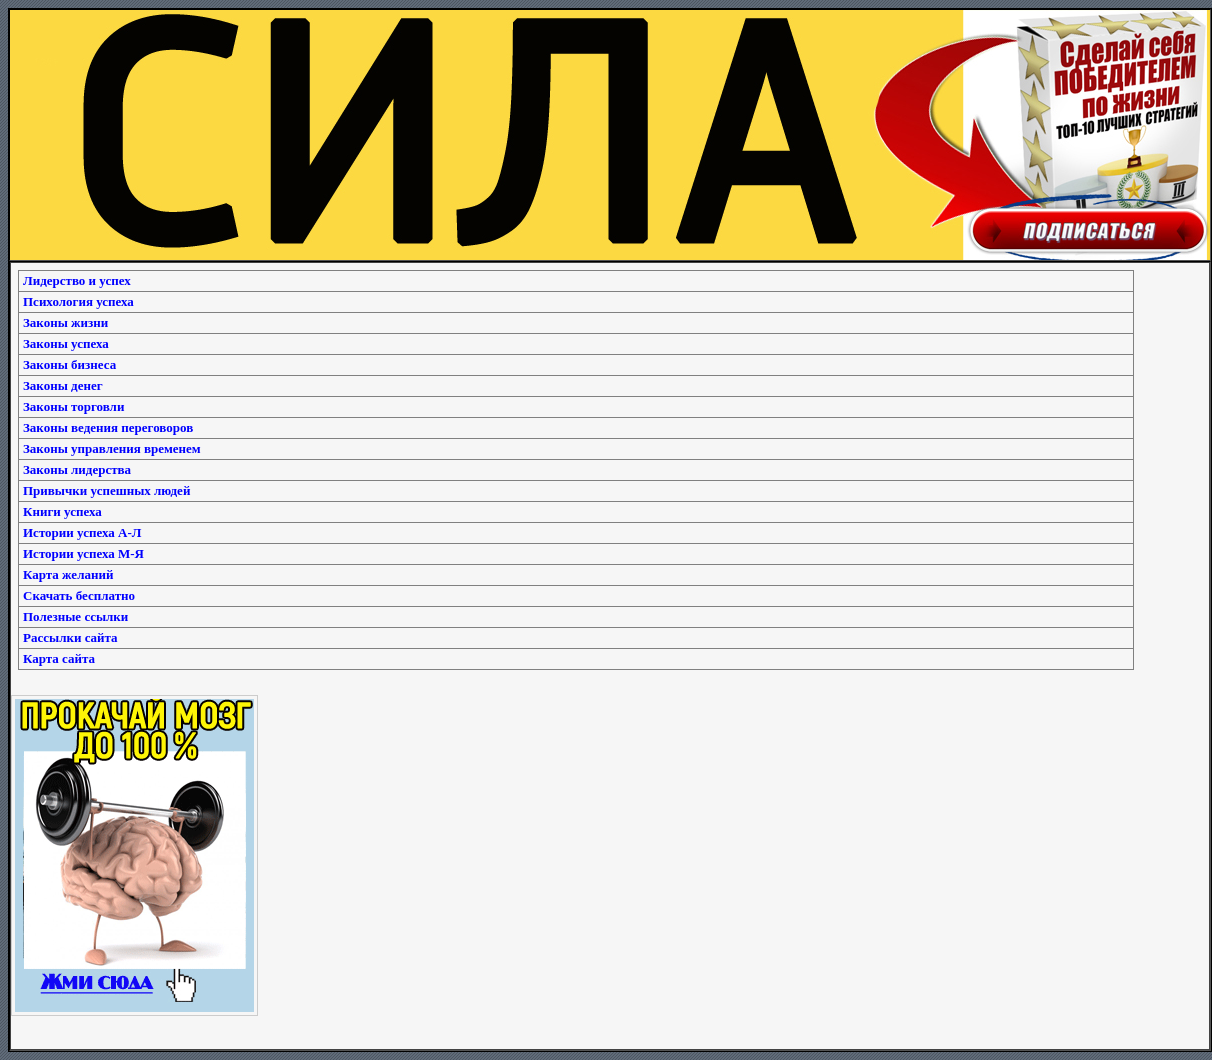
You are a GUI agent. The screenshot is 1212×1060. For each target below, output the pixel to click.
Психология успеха (78, 301)
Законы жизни (65, 322)
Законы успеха (66, 343)
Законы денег (63, 385)
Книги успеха (62, 511)
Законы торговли (73, 406)
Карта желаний (68, 574)
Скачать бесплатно (79, 595)
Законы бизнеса (69, 364)
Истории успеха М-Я (83, 553)
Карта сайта (59, 658)
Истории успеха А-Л (82, 532)
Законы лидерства (77, 469)
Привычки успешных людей (106, 490)
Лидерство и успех (77, 280)
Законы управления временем (112, 448)
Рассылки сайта (70, 637)
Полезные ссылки (75, 616)
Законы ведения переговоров (108, 427)
